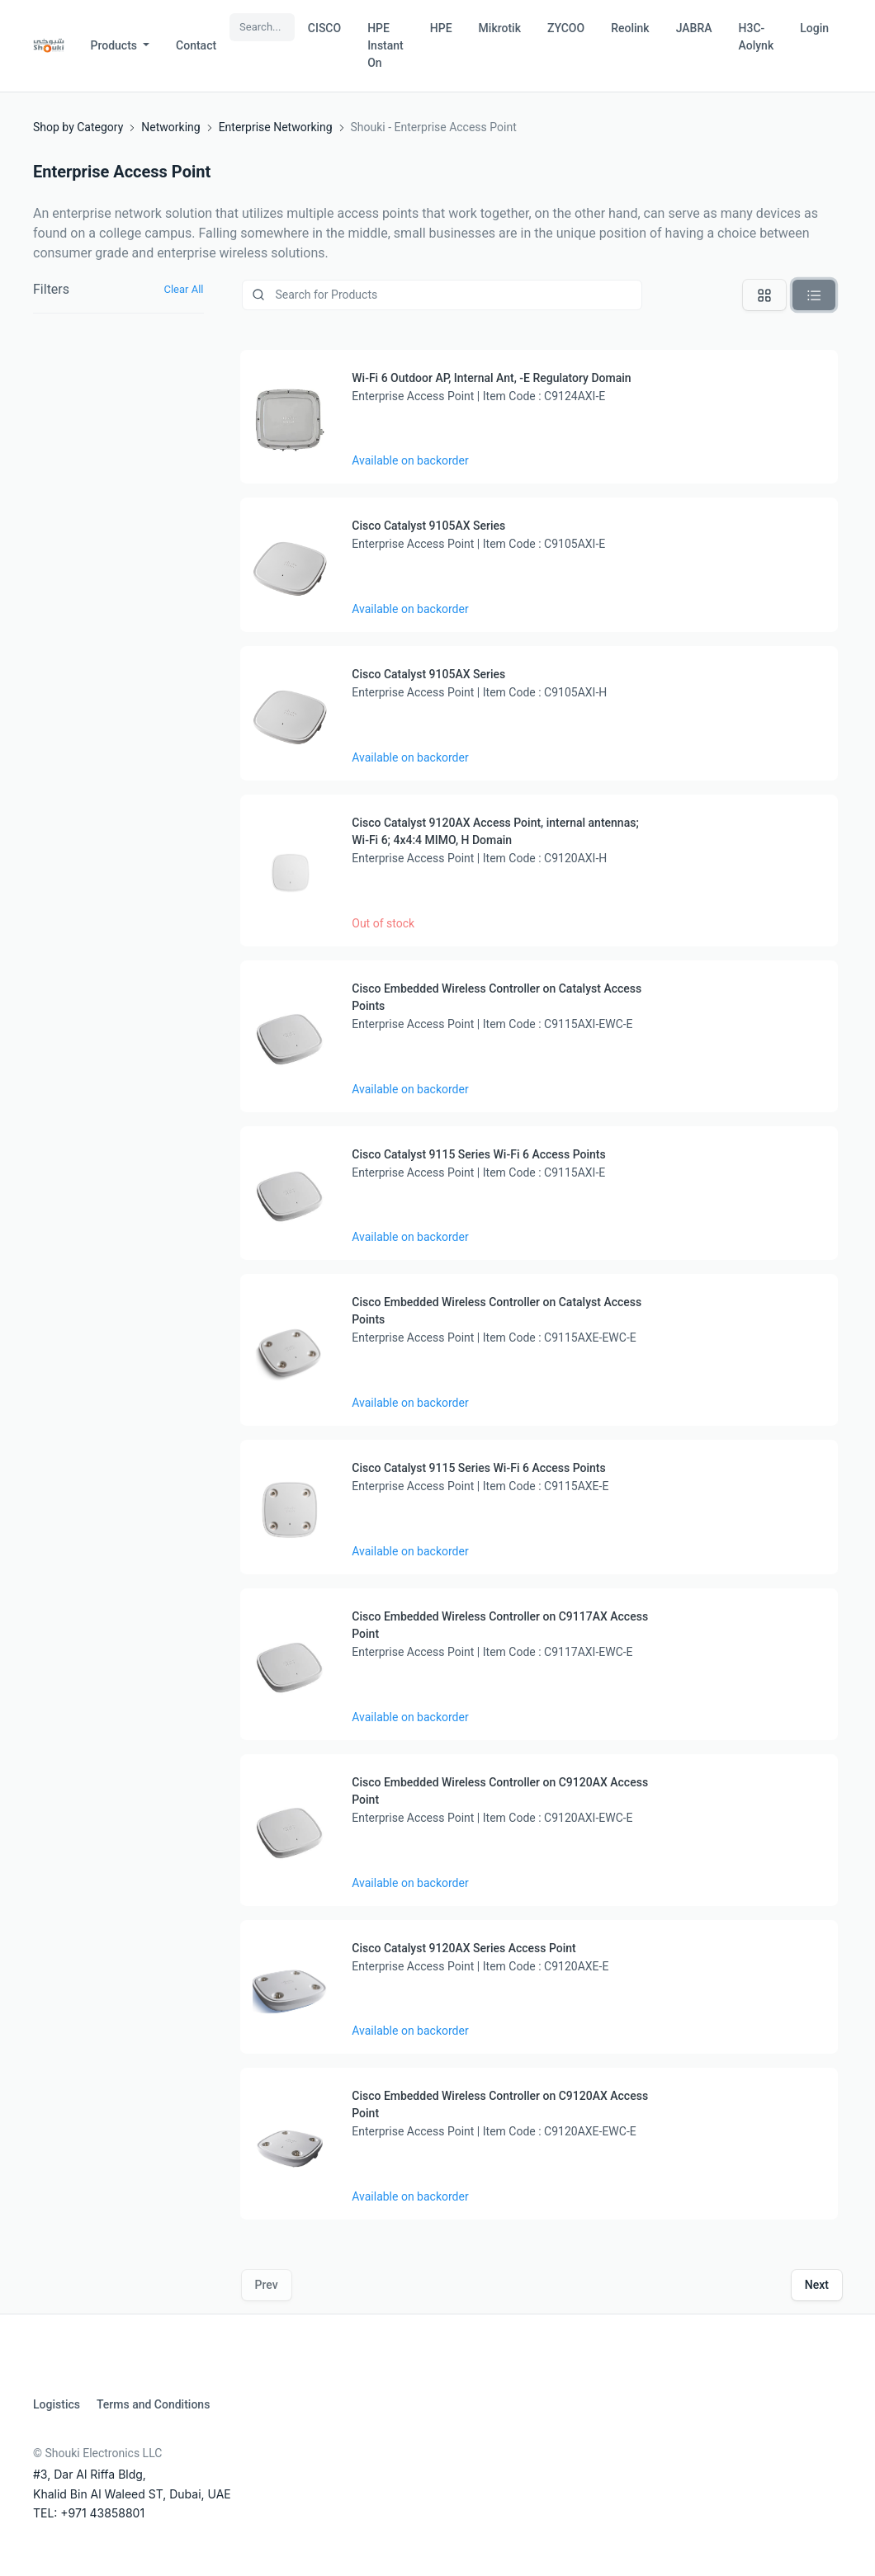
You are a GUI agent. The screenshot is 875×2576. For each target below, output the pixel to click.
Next (817, 2284)
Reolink (630, 28)
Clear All (183, 289)
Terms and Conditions (153, 2404)
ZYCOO (565, 28)
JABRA (694, 28)
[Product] (442, 295)
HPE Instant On (385, 45)
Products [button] (115, 45)
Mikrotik (500, 28)
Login (814, 28)
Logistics (56, 2404)
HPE (441, 28)
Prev (266, 2284)
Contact (196, 45)
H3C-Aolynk (756, 36)
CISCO (324, 28)
